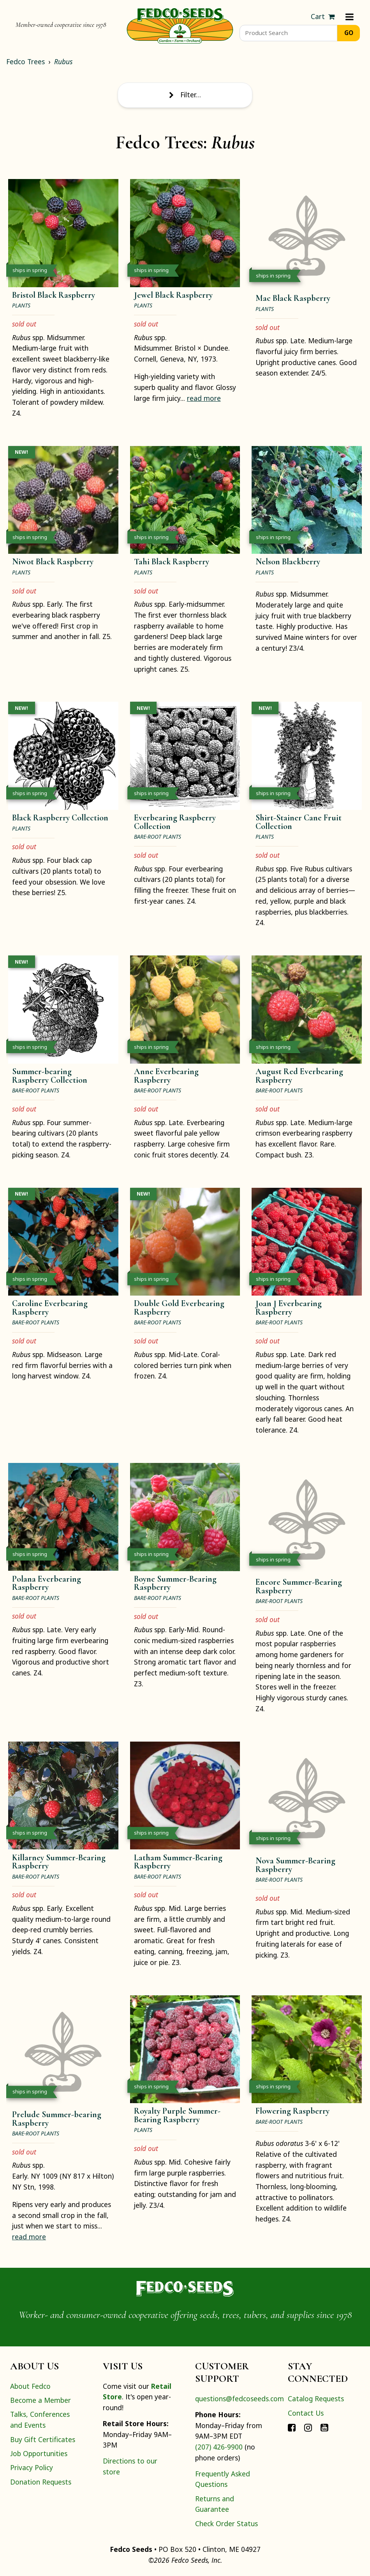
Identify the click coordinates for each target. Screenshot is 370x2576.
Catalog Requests (316, 2398)
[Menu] (349, 17)
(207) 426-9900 (219, 2446)
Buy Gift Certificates (42, 2439)
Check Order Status (226, 2523)
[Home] (180, 25)
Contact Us (306, 2413)
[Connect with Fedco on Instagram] (308, 2427)
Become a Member (40, 2400)
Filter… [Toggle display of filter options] (185, 94)
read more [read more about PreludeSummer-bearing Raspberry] (29, 2236)
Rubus (63, 61)
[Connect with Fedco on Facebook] (292, 2427)
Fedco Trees (25, 61)
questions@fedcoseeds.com (239, 2398)
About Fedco (30, 2386)
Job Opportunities (38, 2453)
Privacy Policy (31, 2467)
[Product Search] (288, 33)
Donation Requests (40, 2481)
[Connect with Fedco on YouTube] (324, 2427)
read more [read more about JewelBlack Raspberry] (204, 398)
